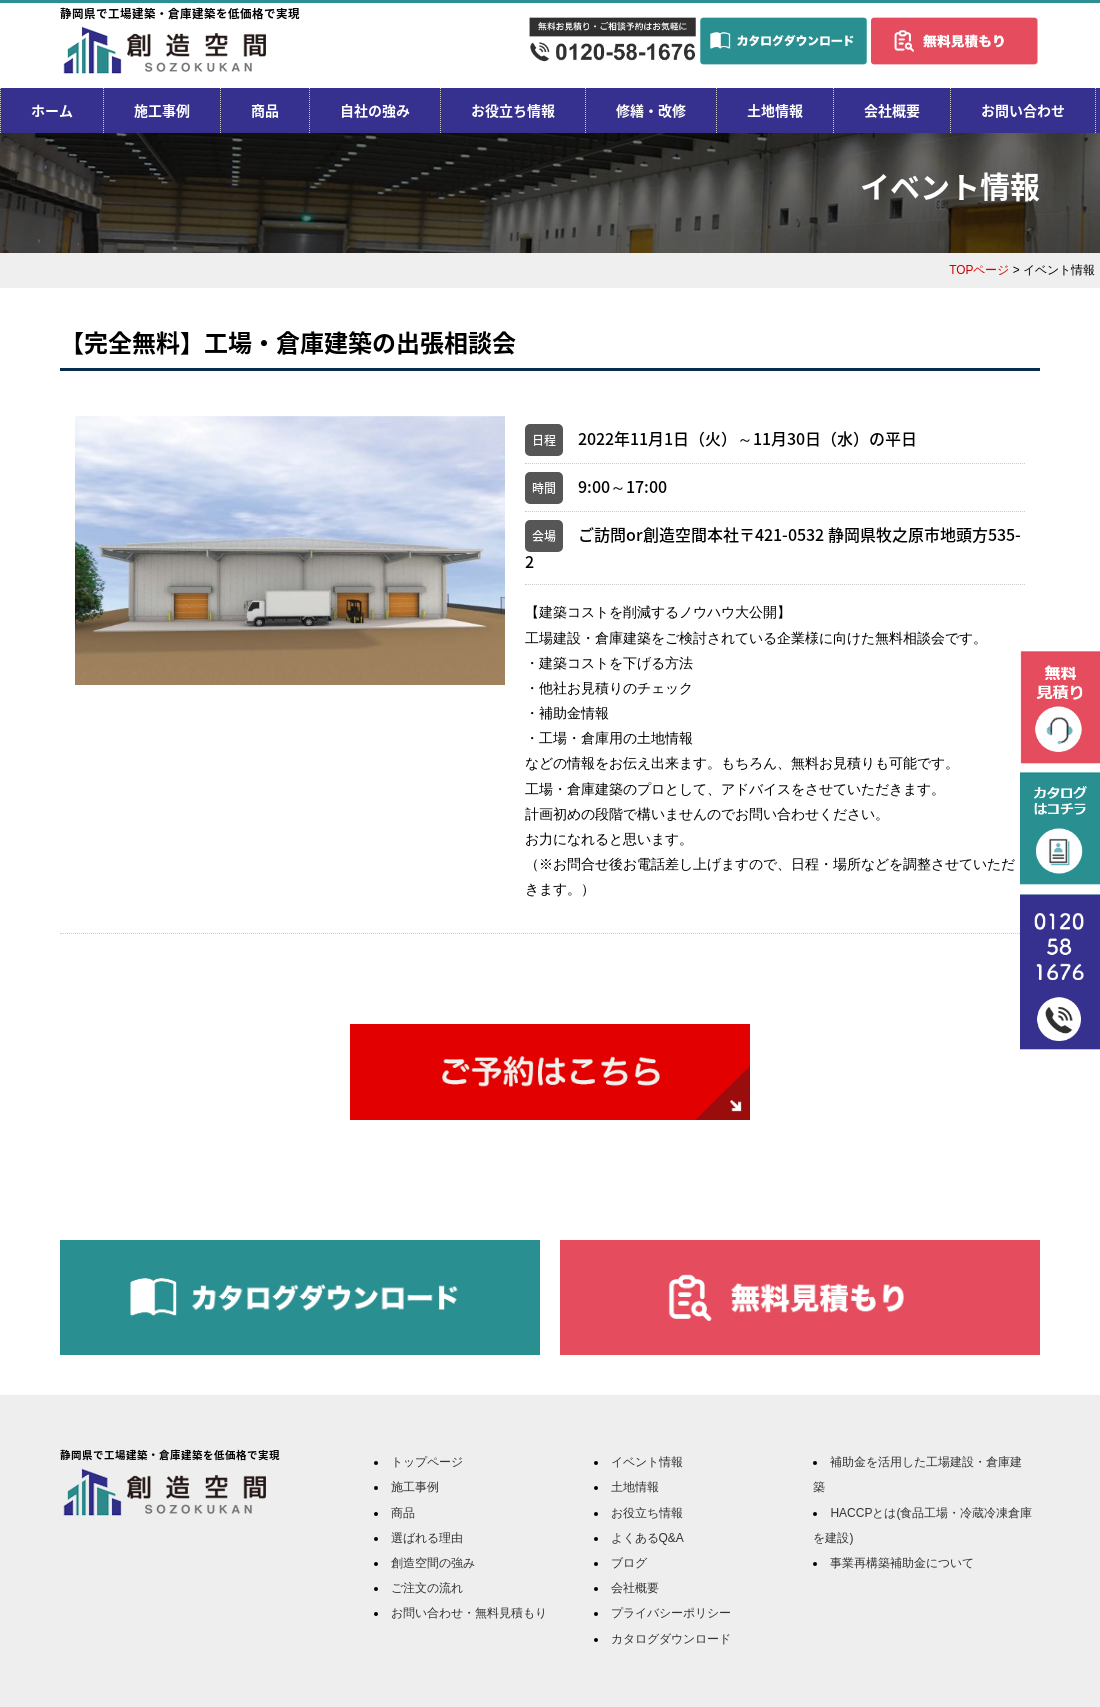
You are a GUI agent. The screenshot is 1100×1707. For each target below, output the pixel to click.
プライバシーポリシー (671, 1613)
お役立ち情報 (513, 110)
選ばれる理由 (427, 1538)
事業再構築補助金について (902, 1563)
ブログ (629, 1563)
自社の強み (375, 110)
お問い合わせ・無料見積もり (469, 1613)
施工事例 (162, 110)
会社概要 (892, 110)
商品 (265, 110)
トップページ (427, 1462)
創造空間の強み (433, 1563)
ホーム (52, 110)
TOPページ (979, 270)
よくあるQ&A (647, 1538)
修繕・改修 (651, 110)
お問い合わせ (1023, 110)
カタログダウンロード (671, 1639)
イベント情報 (647, 1462)
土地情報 (775, 110)
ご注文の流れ (427, 1588)
